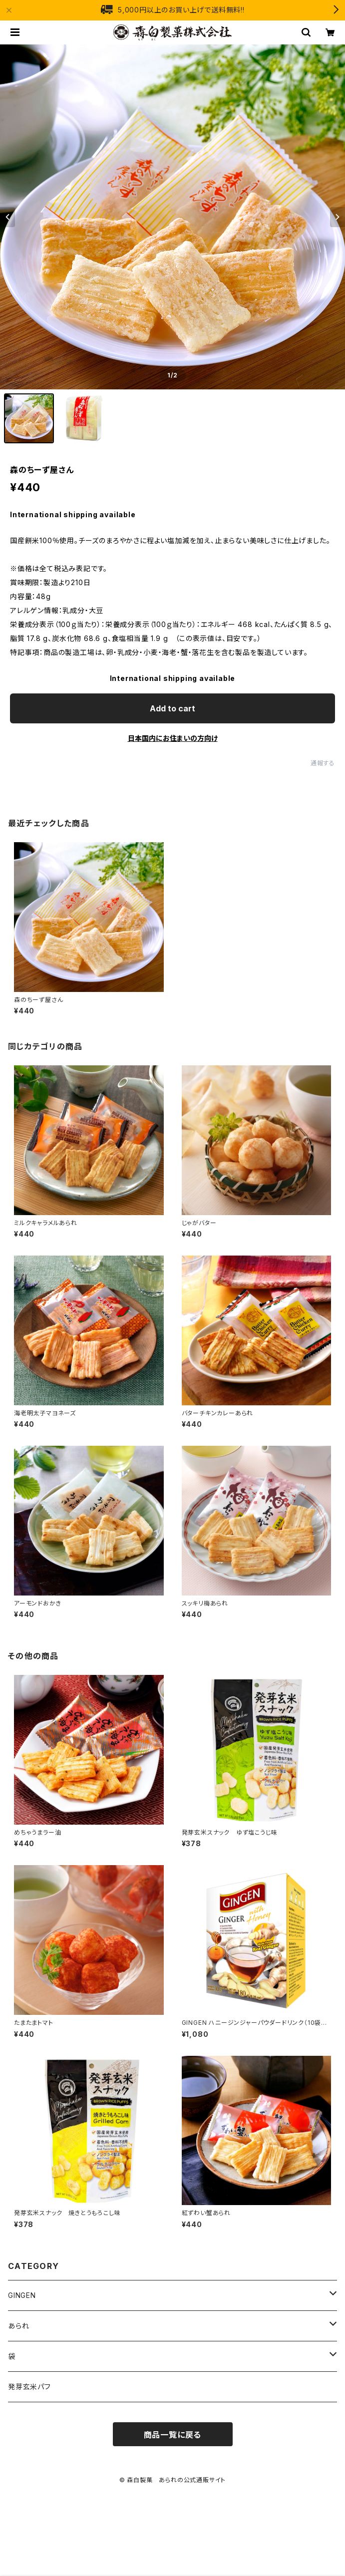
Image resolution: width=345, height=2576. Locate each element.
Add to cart (172, 708)
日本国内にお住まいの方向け (173, 738)
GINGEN (22, 2295)
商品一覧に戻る (173, 2435)
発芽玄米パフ (29, 2386)
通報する (323, 763)
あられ (18, 2325)
